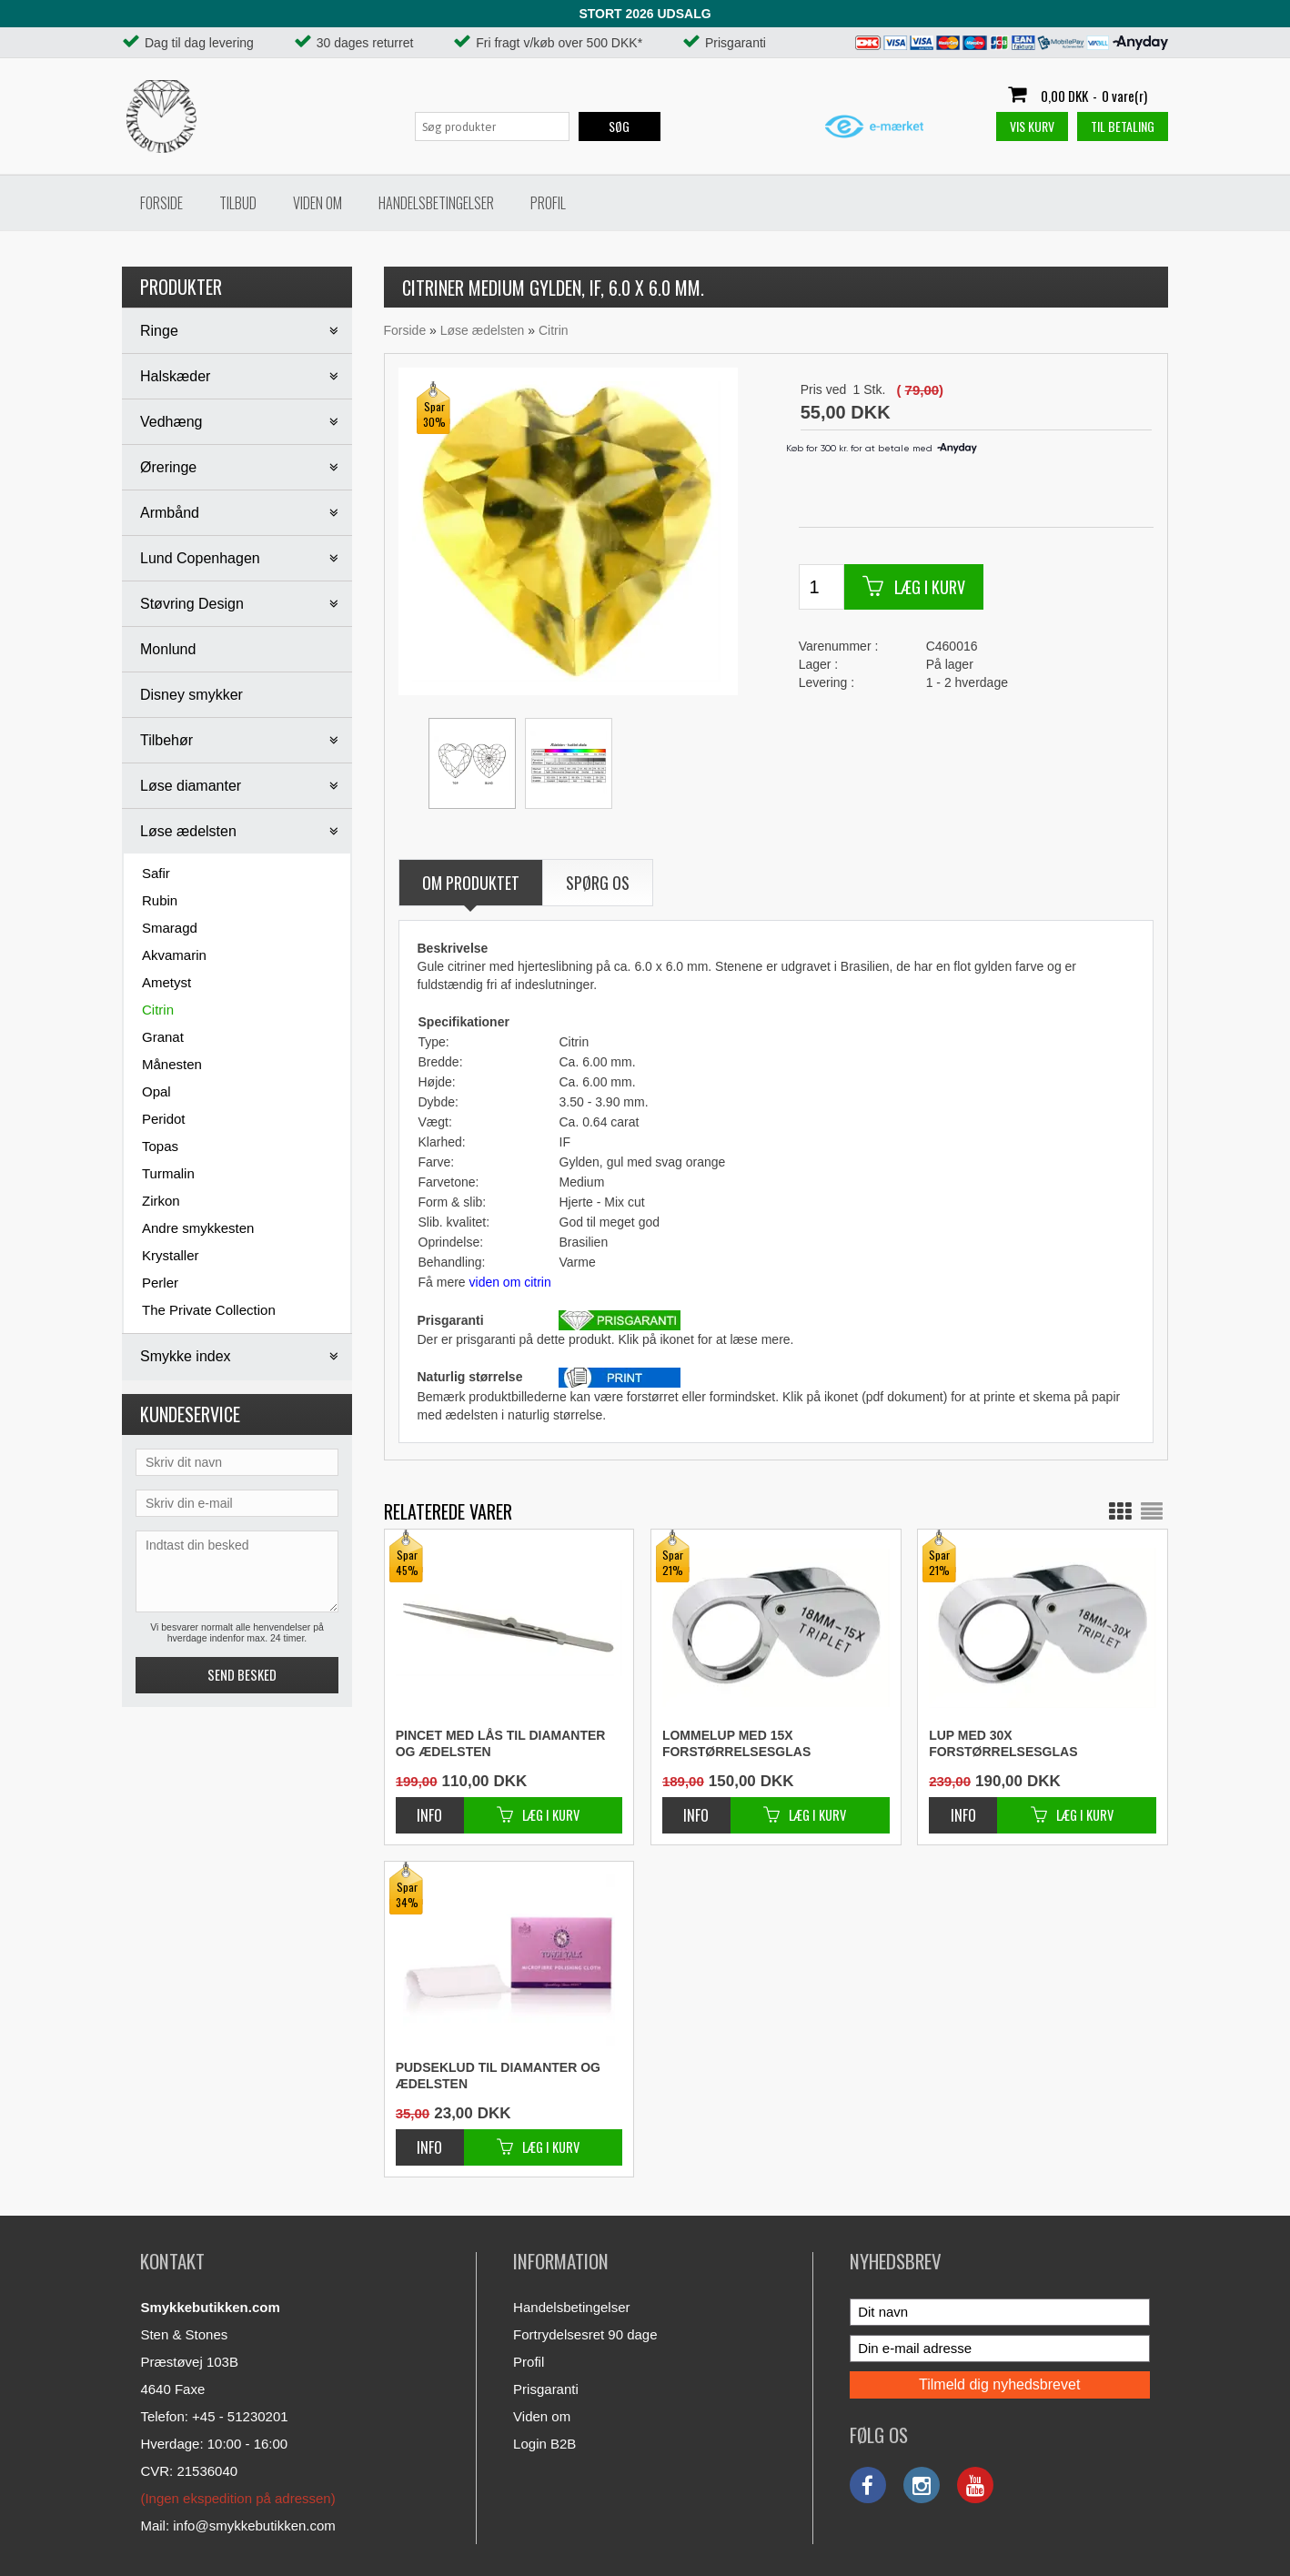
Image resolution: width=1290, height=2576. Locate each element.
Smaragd (169, 927)
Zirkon (161, 1200)
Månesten (172, 1064)
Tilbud (238, 203)
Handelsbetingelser (436, 203)
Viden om (317, 203)
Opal (156, 1091)
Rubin (159, 900)
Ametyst (166, 982)
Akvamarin (174, 955)
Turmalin (168, 1173)
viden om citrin (510, 1282)
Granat (163, 1037)
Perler (160, 1282)
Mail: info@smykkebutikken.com (237, 2525)
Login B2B (544, 2443)
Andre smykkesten (198, 1228)
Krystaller (170, 1255)
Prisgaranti (546, 2389)
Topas (160, 1146)
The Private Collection (209, 1310)
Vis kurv (1032, 126)
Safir (156, 873)
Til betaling (1122, 126)
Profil (548, 203)
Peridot (164, 1118)
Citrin (158, 1009)
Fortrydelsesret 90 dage (585, 2334)
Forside (161, 203)
